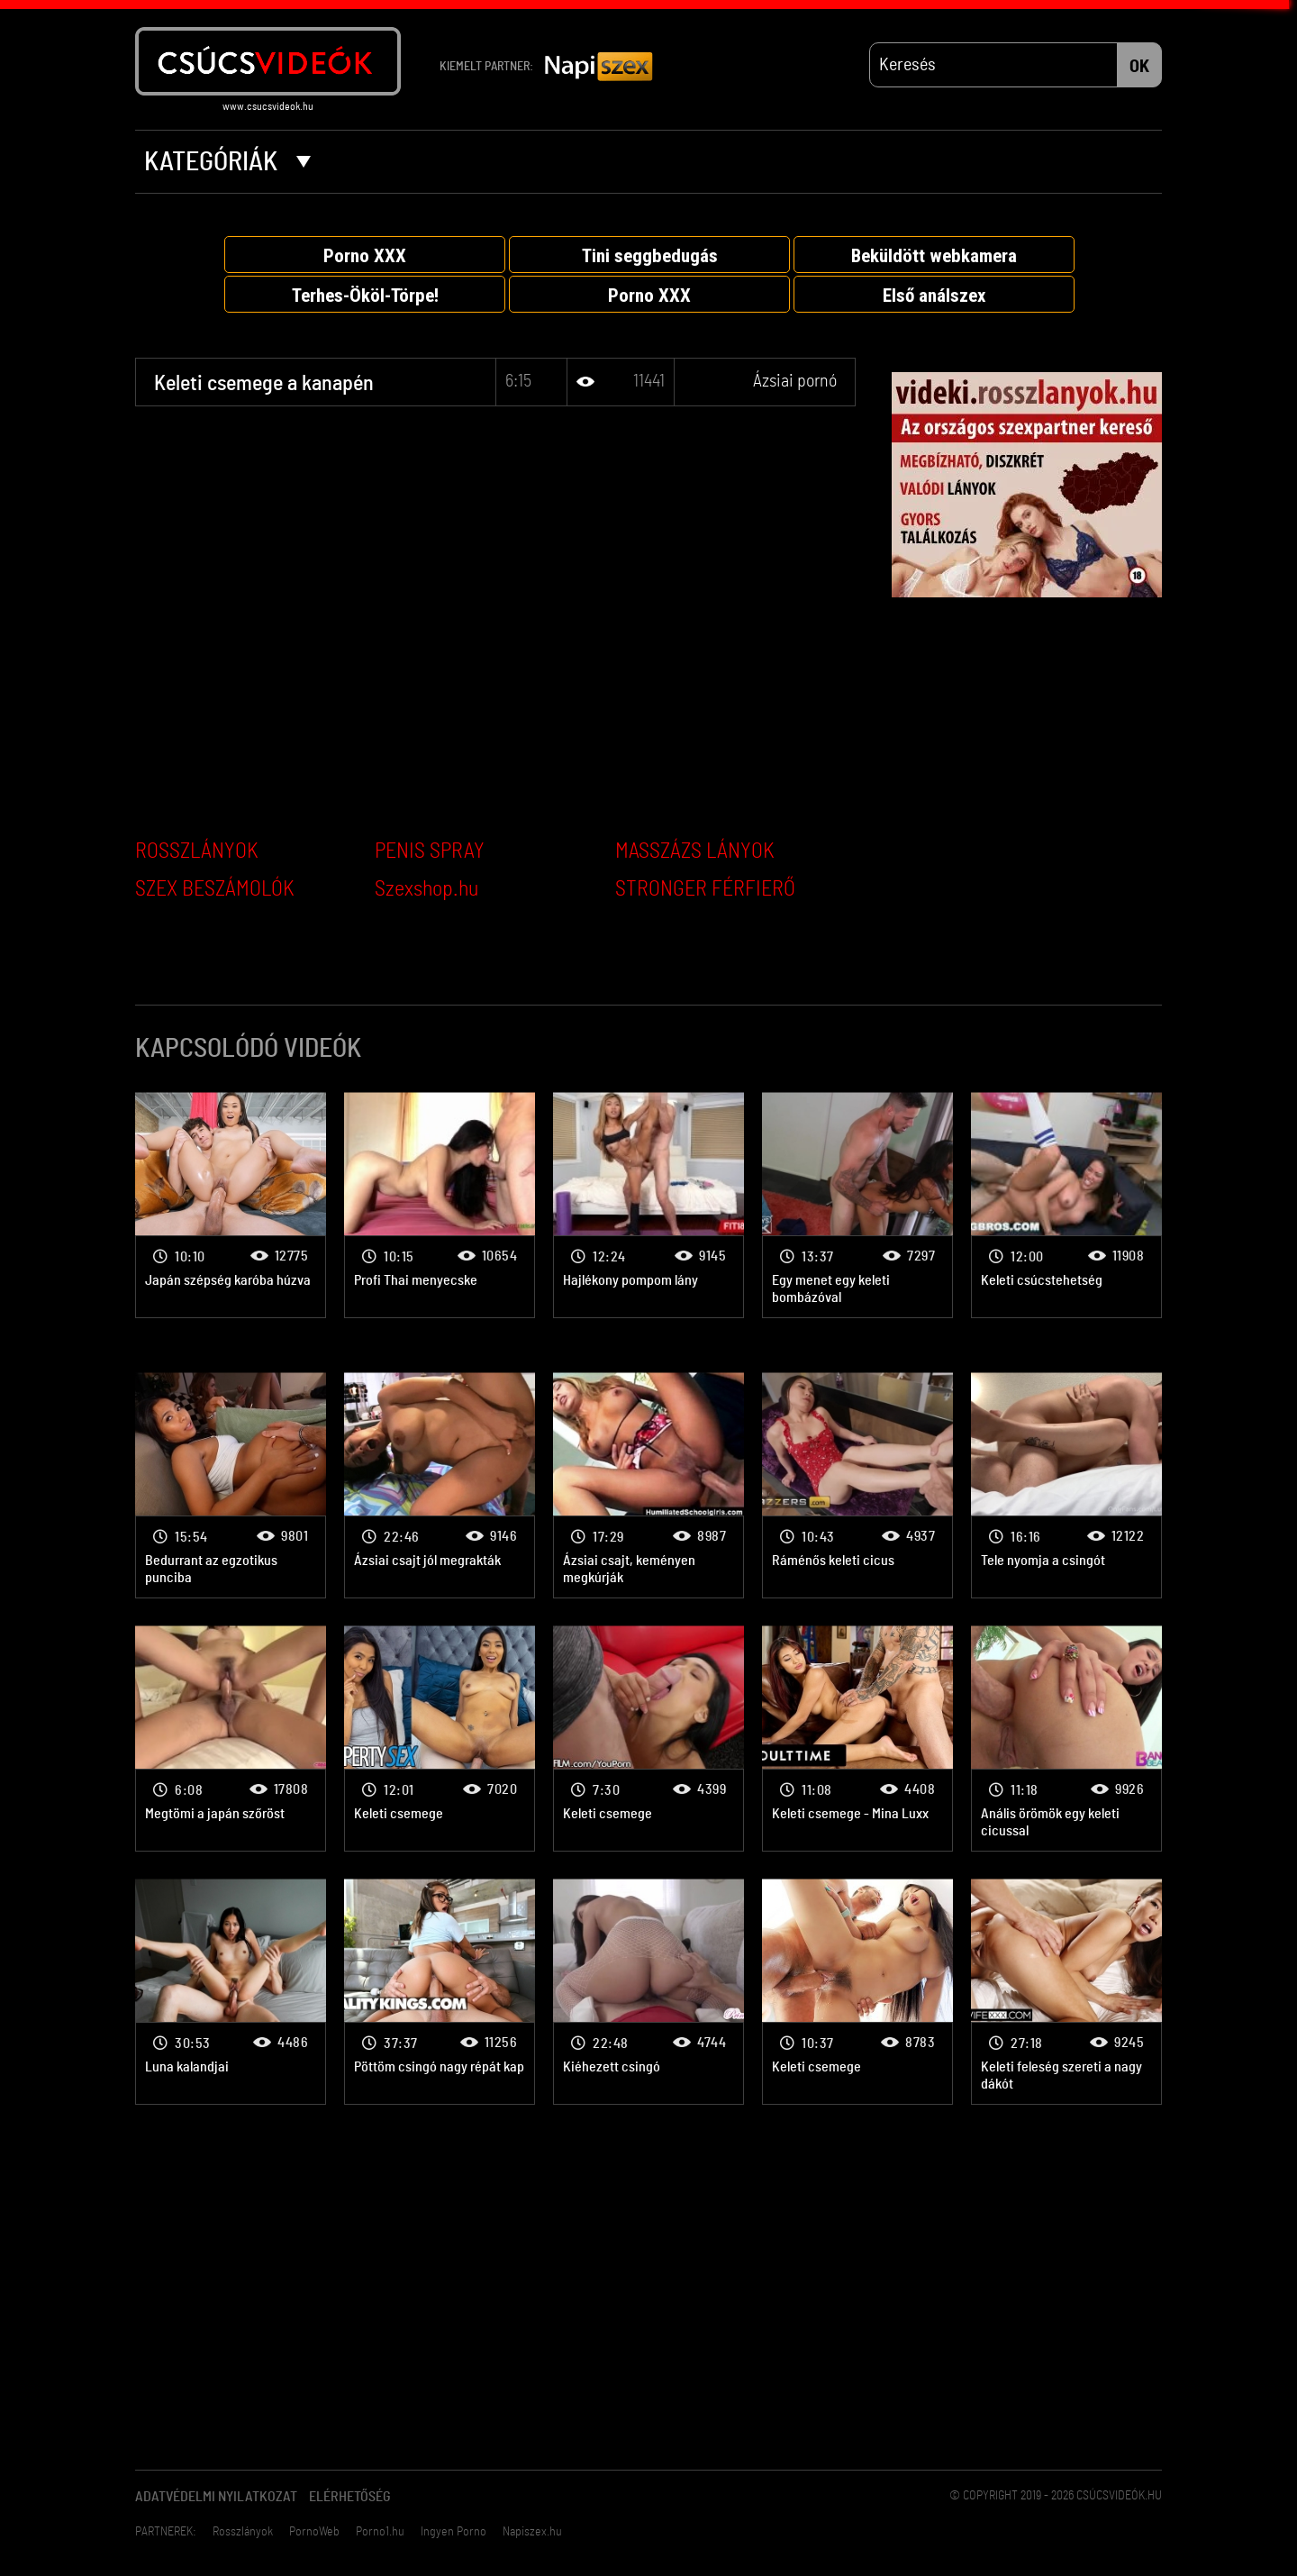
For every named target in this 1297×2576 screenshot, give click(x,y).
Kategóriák (227, 162)
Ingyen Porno (453, 2532)
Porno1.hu (380, 2532)
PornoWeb (314, 2532)
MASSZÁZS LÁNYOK (695, 851)
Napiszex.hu (532, 2532)
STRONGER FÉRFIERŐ (705, 889)
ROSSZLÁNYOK (196, 851)
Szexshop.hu (426, 889)
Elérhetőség (350, 2497)
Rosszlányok (243, 2532)
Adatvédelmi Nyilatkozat (216, 2497)
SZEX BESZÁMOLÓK (215, 889)
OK (1139, 67)
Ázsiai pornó (795, 381)
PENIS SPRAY (430, 851)
